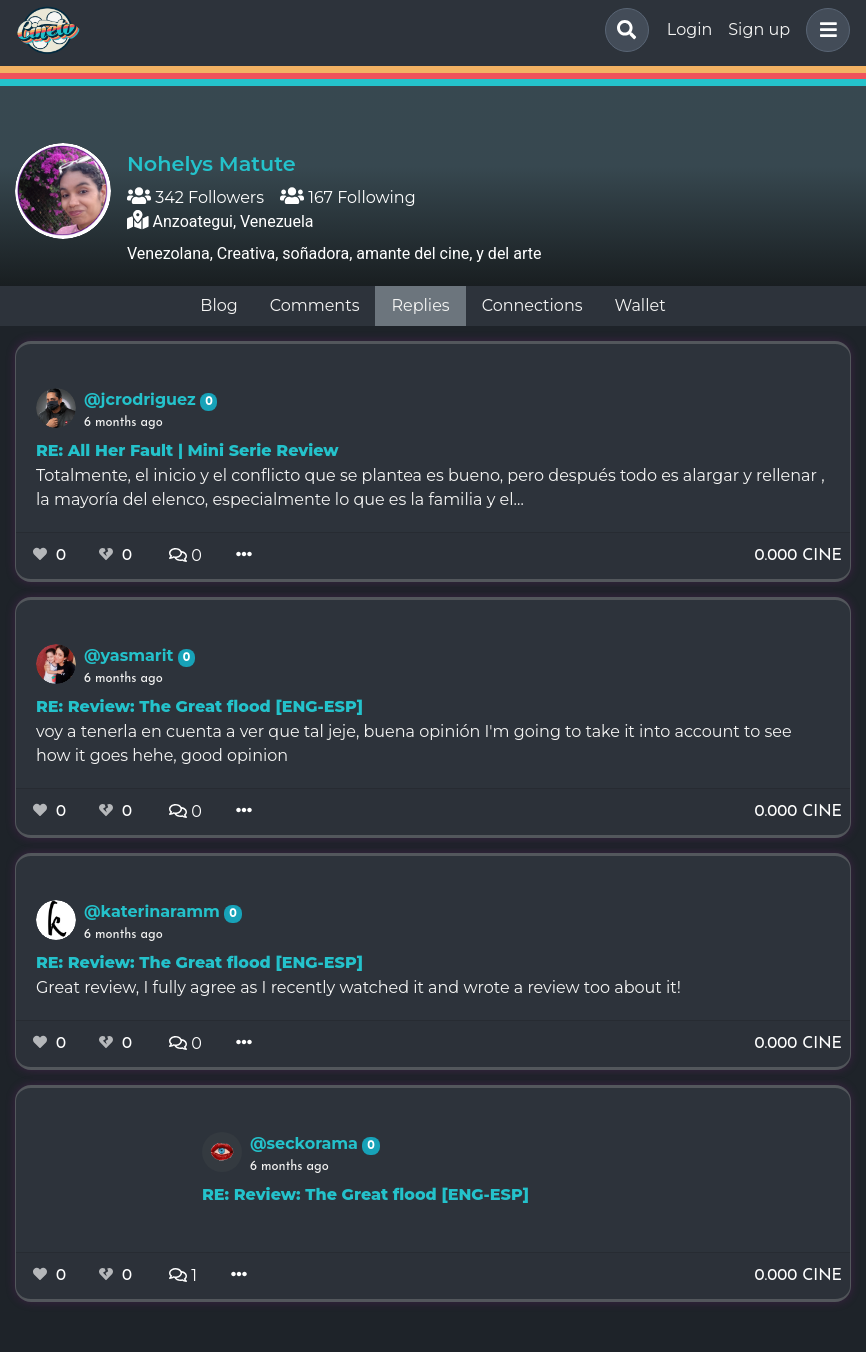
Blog (218, 305)
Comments (315, 305)
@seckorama (306, 1143)
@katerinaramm (154, 911)
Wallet (640, 305)
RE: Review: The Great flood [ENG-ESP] (199, 706)
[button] (824, 30)
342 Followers (195, 197)
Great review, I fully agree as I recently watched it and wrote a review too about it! (358, 987)
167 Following (348, 197)
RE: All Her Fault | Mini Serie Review (187, 450)
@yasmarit (131, 655)
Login (689, 29)
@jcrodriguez (142, 399)
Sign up (759, 29)
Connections (532, 305)
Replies (420, 305)
